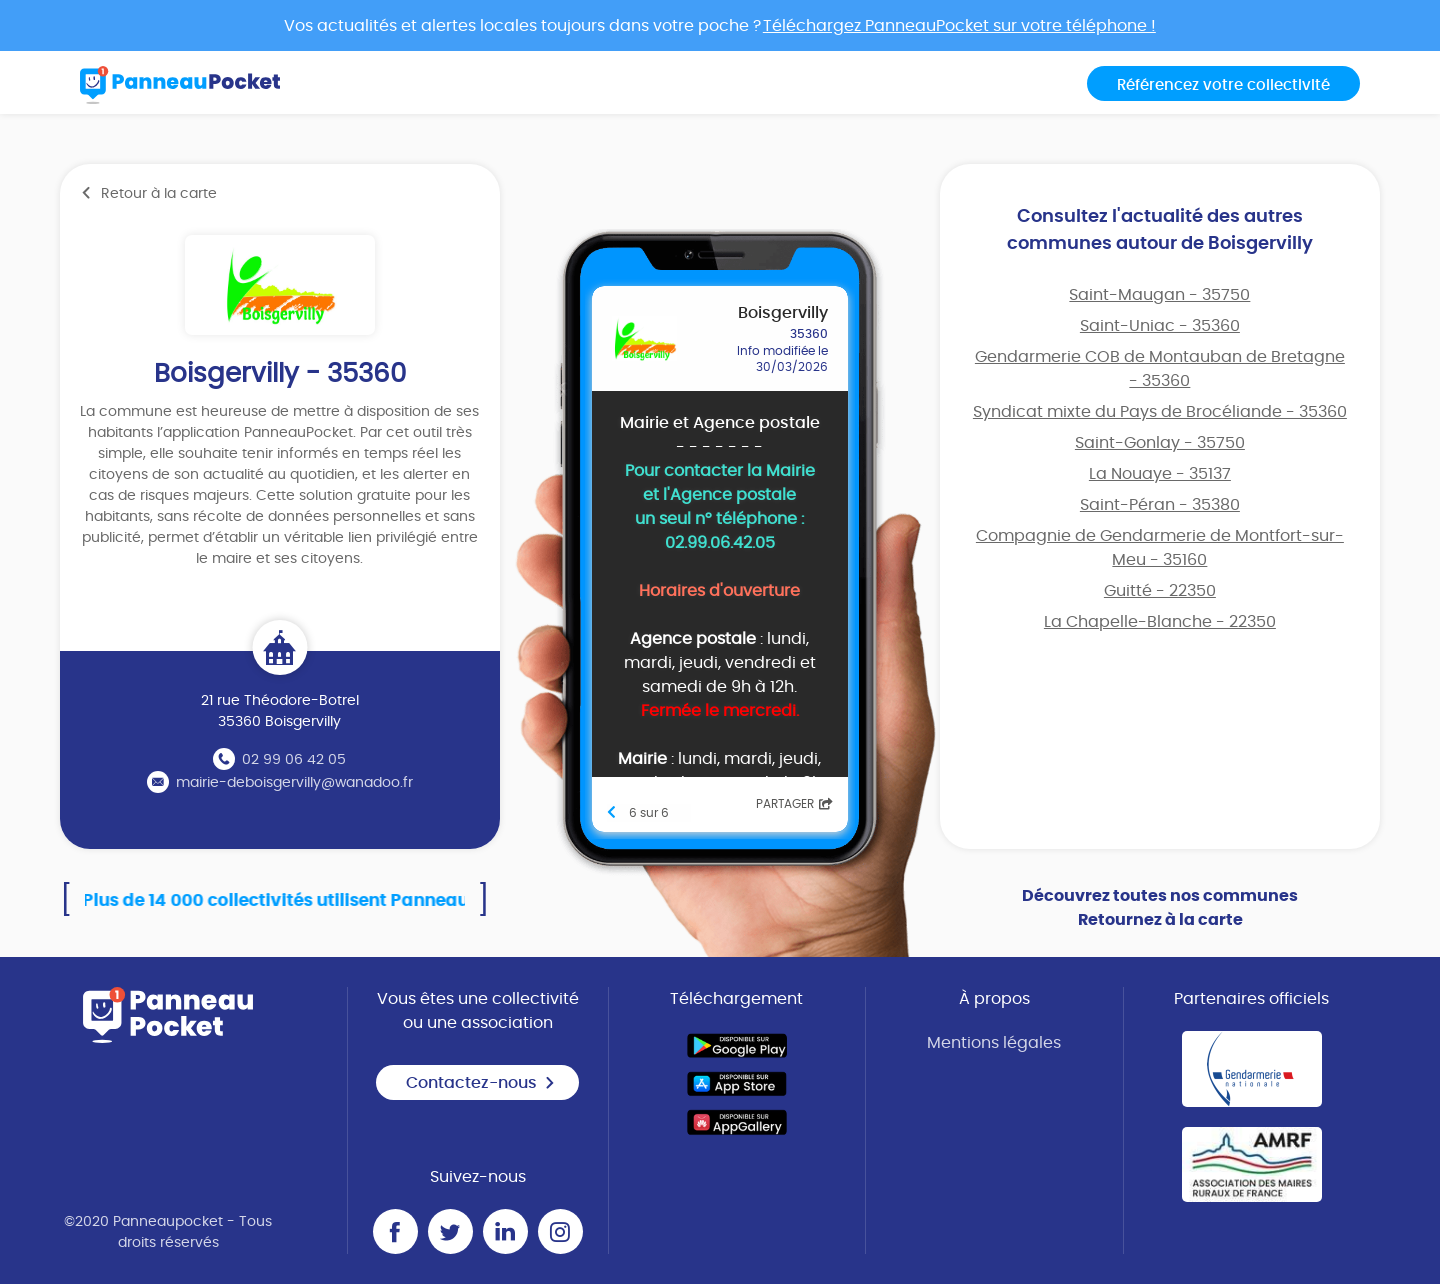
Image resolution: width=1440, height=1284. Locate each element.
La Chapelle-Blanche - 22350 (1160, 622)
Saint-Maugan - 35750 (1159, 295)
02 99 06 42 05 (294, 760)
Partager (794, 804)
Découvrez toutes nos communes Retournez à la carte (1160, 908)
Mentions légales (994, 1043)
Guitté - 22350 (1160, 591)
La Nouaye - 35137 (1160, 474)
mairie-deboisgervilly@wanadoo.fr (294, 783)
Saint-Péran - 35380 (1160, 505)
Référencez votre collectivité (1223, 85)
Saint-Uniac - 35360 (1160, 326)
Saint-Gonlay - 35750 (1160, 443)
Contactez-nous (481, 1083)
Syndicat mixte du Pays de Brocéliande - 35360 (1160, 412)
